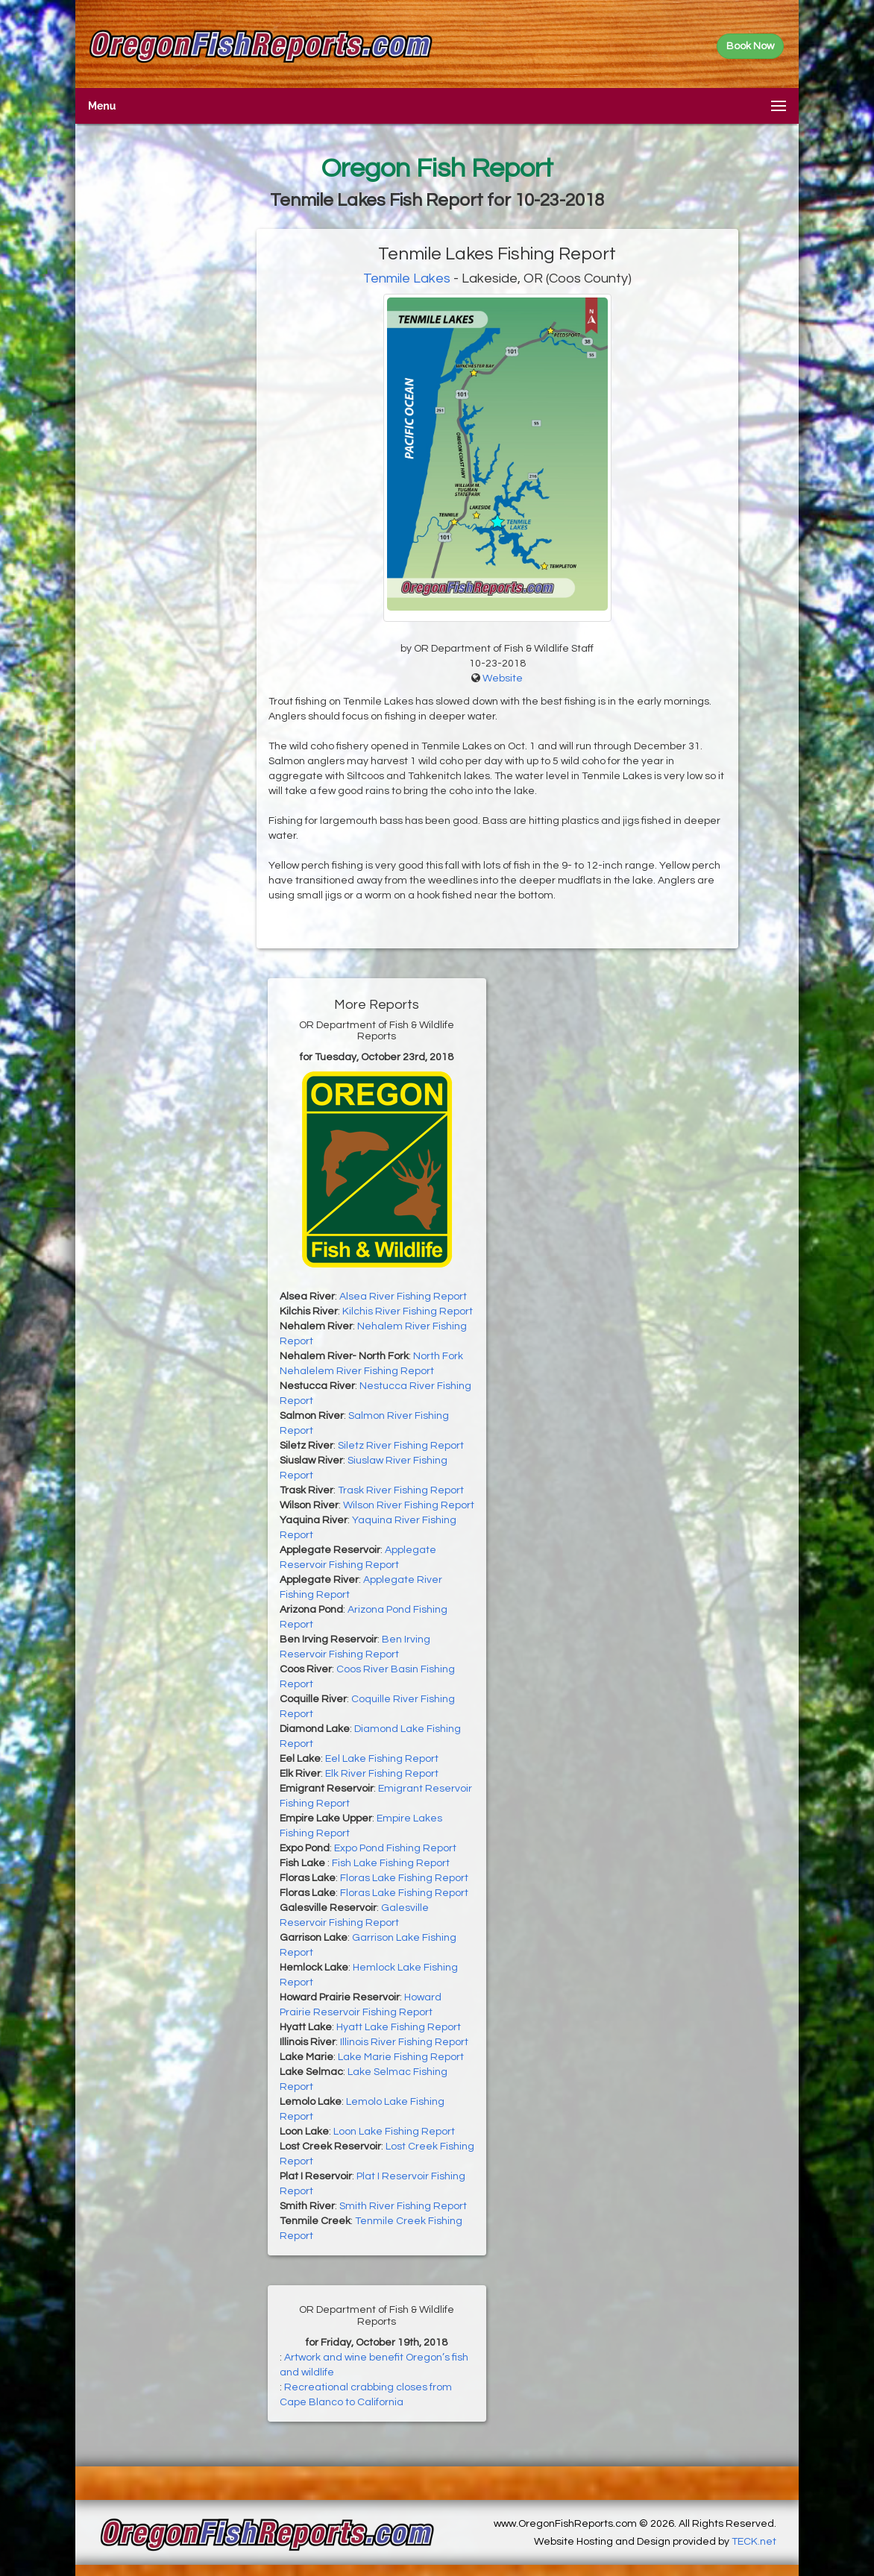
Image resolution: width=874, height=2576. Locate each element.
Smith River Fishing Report (403, 2206)
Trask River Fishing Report (401, 1490)
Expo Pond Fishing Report (395, 1848)
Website (502, 678)
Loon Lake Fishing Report (394, 2131)
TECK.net (754, 2541)
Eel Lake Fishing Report (381, 1759)
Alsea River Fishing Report (403, 1296)
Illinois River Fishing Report (404, 2042)
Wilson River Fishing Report (408, 1505)
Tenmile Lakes (406, 278)
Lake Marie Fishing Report (401, 2057)
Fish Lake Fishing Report (391, 1863)
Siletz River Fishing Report (401, 1445)
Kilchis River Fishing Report (407, 1311)
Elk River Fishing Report (381, 1774)
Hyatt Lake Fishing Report (398, 2027)
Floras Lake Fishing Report (404, 1878)
